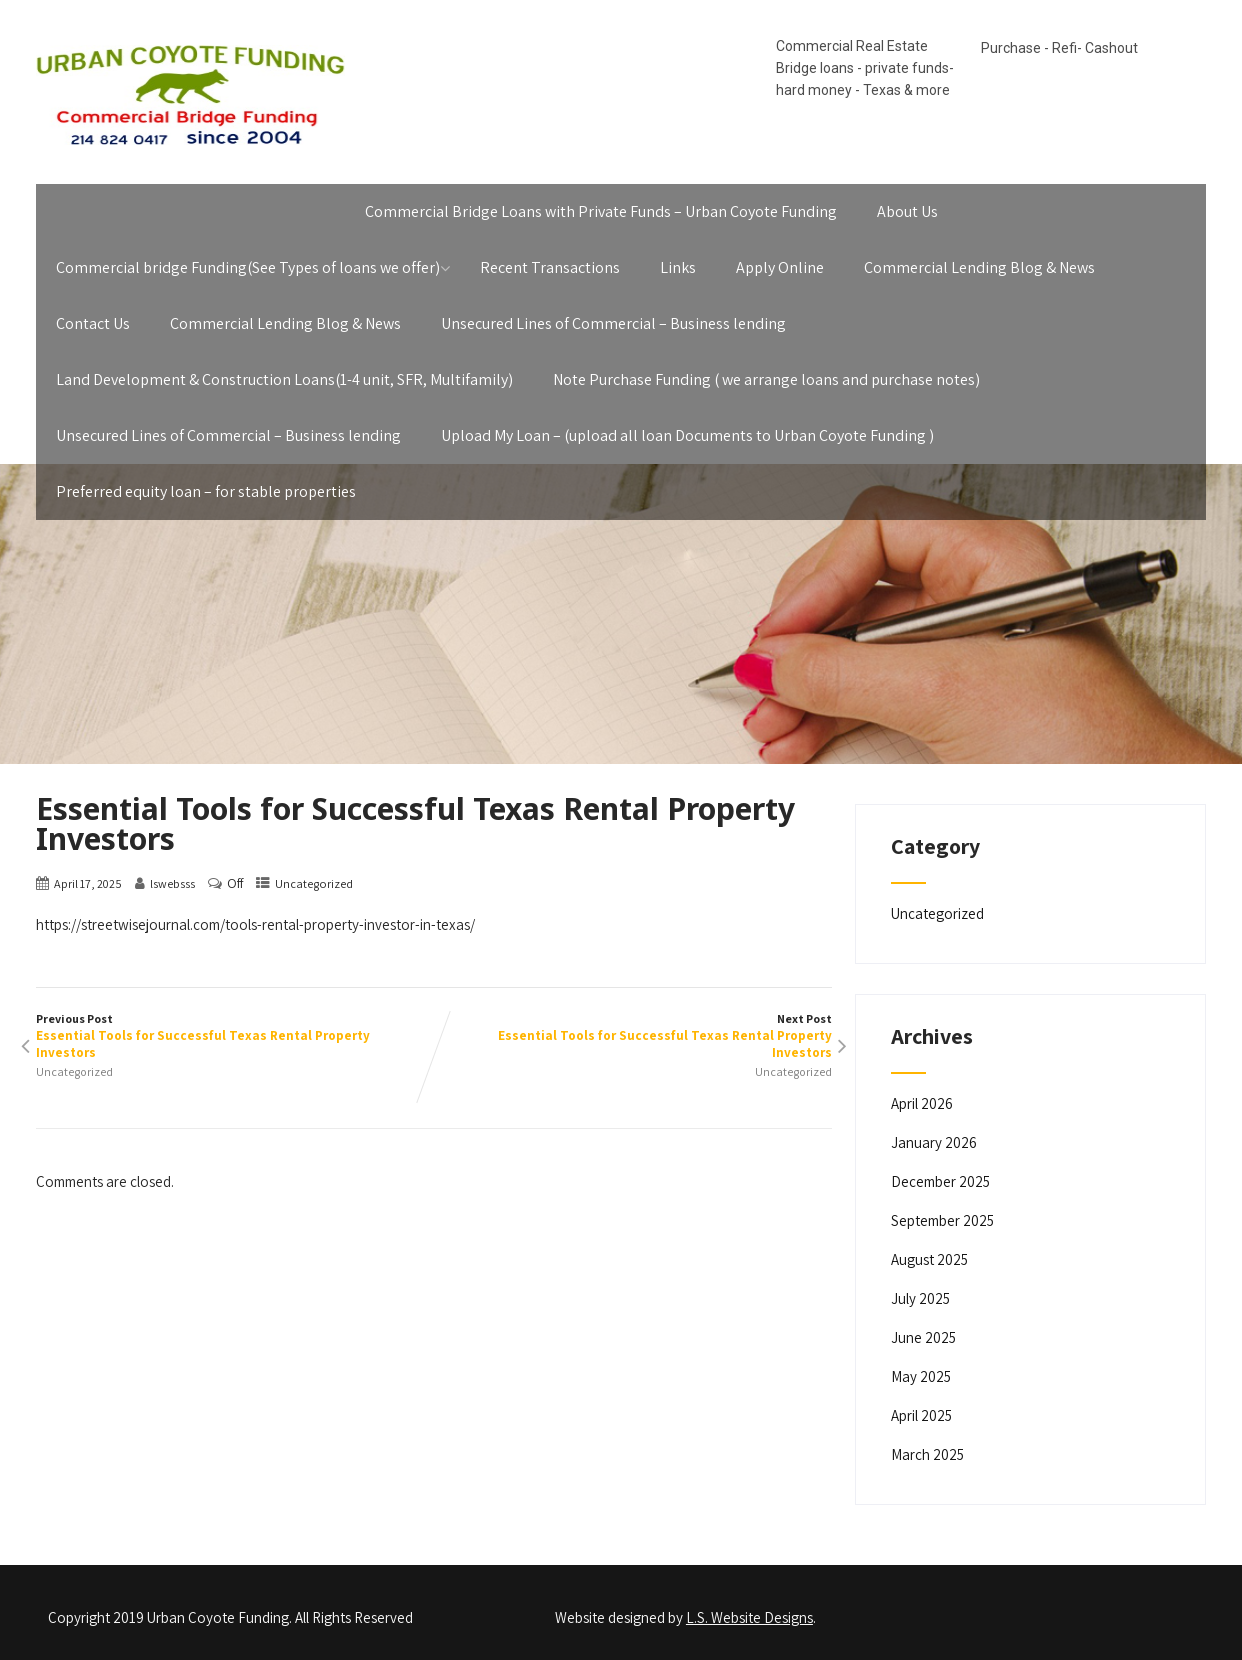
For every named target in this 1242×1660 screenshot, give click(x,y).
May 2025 (921, 1376)
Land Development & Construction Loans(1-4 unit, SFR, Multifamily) (284, 379)
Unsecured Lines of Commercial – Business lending (613, 323)
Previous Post (235, 1036)
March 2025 (927, 1454)
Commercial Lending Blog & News (979, 267)
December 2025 (940, 1181)
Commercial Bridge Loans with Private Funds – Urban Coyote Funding (601, 211)
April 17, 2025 (88, 883)
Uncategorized (314, 883)
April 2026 (922, 1103)
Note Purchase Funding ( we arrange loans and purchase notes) (766, 379)
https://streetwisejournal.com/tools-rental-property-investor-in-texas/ (255, 924)
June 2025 (923, 1337)
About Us (907, 211)
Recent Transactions (550, 267)
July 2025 (920, 1298)
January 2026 (934, 1142)
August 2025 (929, 1259)
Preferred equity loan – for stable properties (206, 491)
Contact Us (93, 323)
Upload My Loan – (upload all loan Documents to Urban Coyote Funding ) (687, 435)
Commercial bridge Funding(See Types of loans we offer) (248, 267)
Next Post (633, 1036)
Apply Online (780, 267)
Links (678, 267)
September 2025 (942, 1220)
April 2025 (921, 1415)
